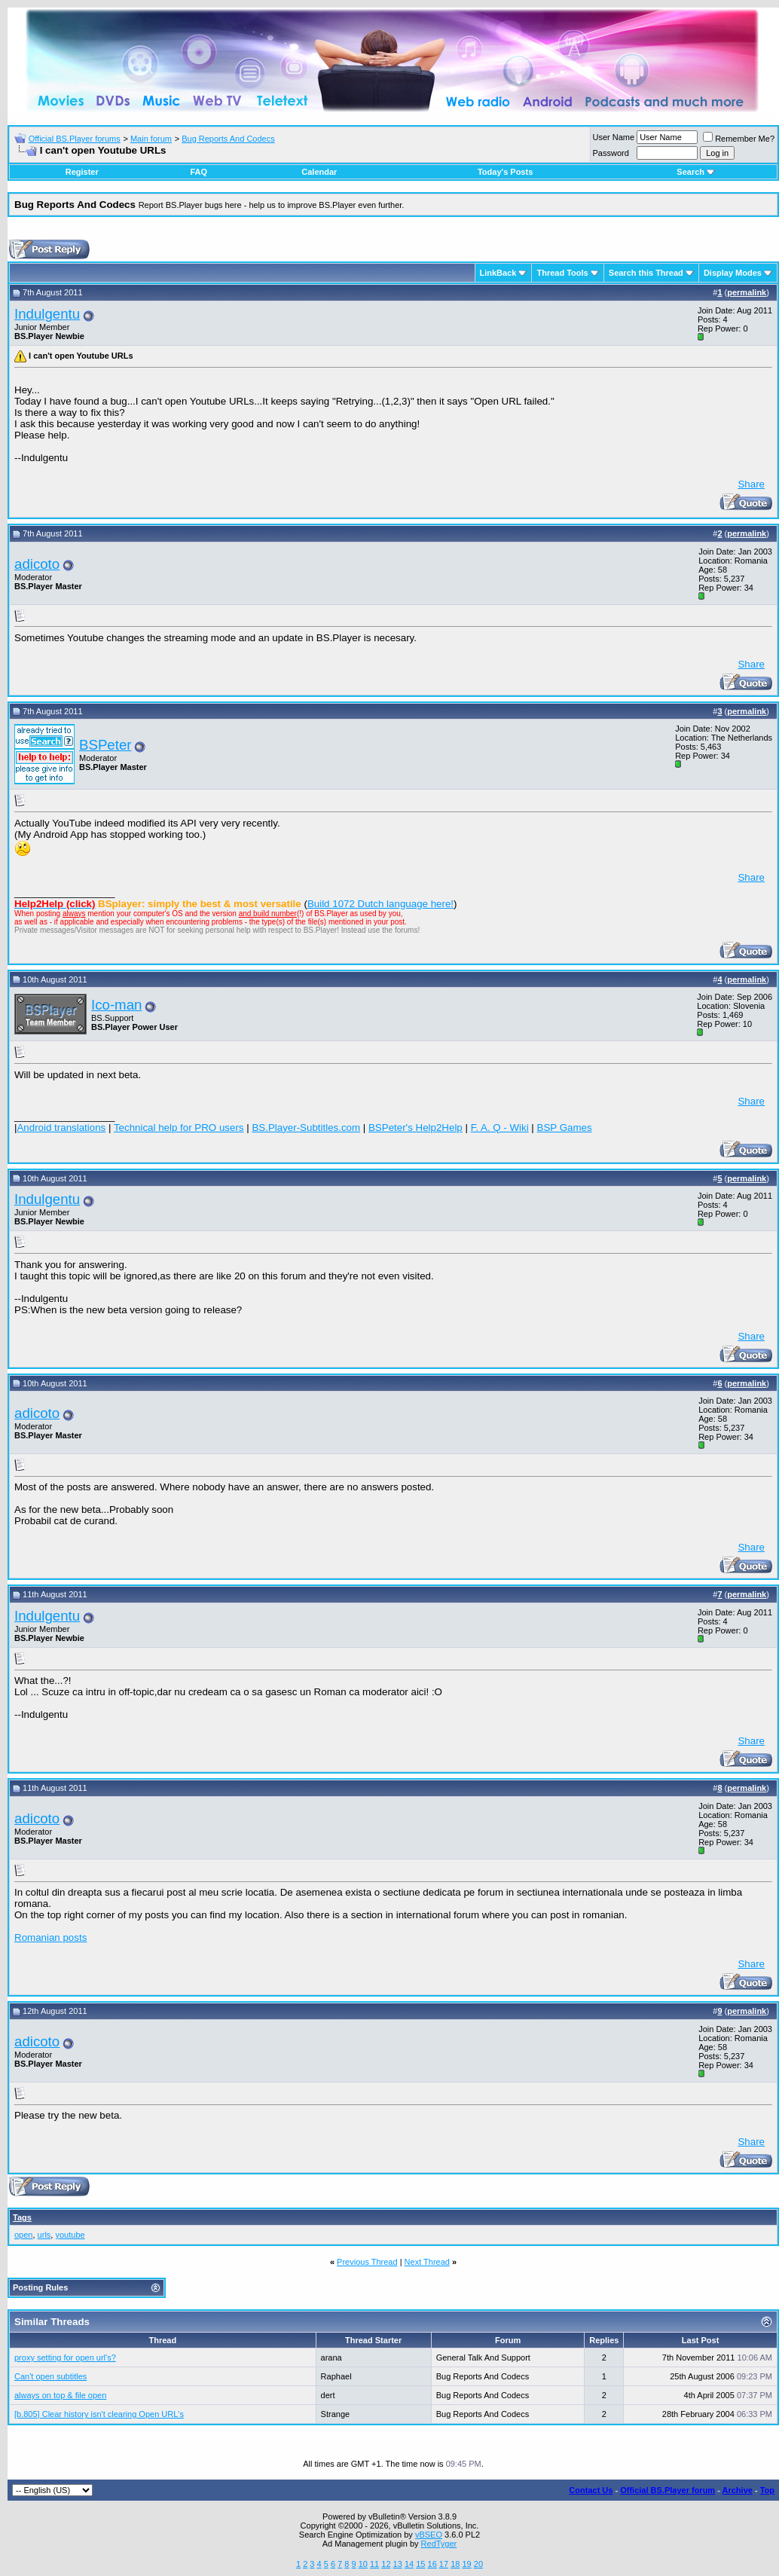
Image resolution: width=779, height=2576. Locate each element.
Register (82, 171)
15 (420, 2563)
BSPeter (105, 745)
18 (455, 2563)
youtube (69, 2234)
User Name (614, 137)
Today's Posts (505, 171)
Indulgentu (47, 314)
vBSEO (428, 2534)
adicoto (37, 564)
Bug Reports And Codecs (228, 138)
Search (696, 171)
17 (443, 2563)
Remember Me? (738, 138)
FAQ (198, 171)
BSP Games (564, 1127)
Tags (22, 2217)
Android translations (61, 1127)
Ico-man (116, 1005)
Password (611, 152)
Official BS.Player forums (75, 138)
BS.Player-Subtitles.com (306, 1127)
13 (397, 2563)
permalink (746, 292)
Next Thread (427, 2261)
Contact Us (591, 2490)
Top (767, 2490)
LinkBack (498, 272)
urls (44, 2234)
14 (409, 2563)
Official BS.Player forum (667, 2490)
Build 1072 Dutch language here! (380, 903)
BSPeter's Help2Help (415, 1127)
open (23, 2234)
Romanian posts (50, 1937)
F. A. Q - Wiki (500, 1127)
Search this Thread (646, 272)
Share (751, 484)
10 (363, 2563)
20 (478, 2563)
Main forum (151, 138)
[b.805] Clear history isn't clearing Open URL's (99, 2414)
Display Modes (733, 272)
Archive (737, 2490)
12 (385, 2563)
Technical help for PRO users (179, 1127)
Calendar (319, 171)
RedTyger (439, 2543)
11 (374, 2563)
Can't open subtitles (50, 2376)
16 (432, 2563)
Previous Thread (367, 2261)
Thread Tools (562, 272)
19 (466, 2563)
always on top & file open (60, 2395)
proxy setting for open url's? (65, 2357)
